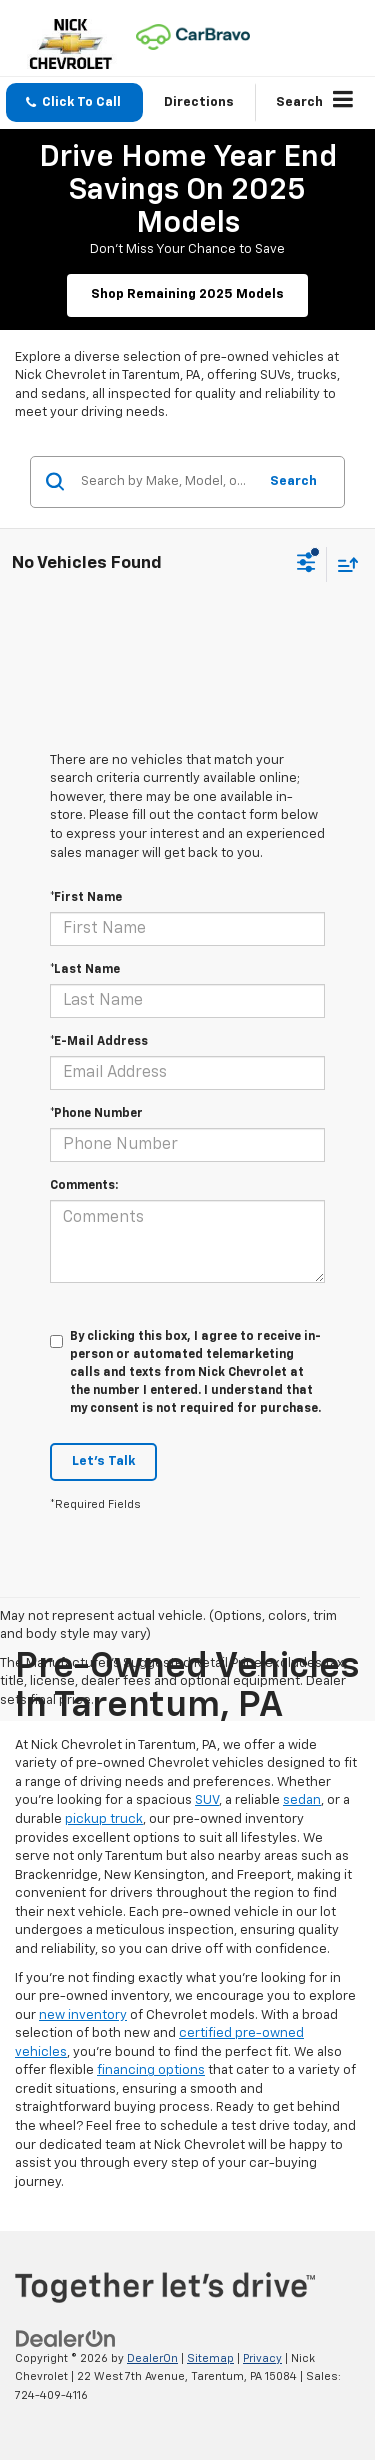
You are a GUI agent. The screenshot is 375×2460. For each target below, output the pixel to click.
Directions (199, 102)
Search (293, 481)
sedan (302, 1800)
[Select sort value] (343, 564)
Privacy (262, 2358)
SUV (207, 1800)
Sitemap (210, 2358)
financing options (151, 2070)
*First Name (86, 898)
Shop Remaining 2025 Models (187, 294)
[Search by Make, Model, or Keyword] (166, 482)
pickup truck (104, 1819)
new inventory (83, 2015)
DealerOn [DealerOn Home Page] (152, 2358)
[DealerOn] (66, 2338)
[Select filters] (306, 565)
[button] (74, 102)
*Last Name (85, 970)
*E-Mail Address (99, 1042)
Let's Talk (103, 1461)
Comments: (84, 1186)
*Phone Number (96, 1114)
